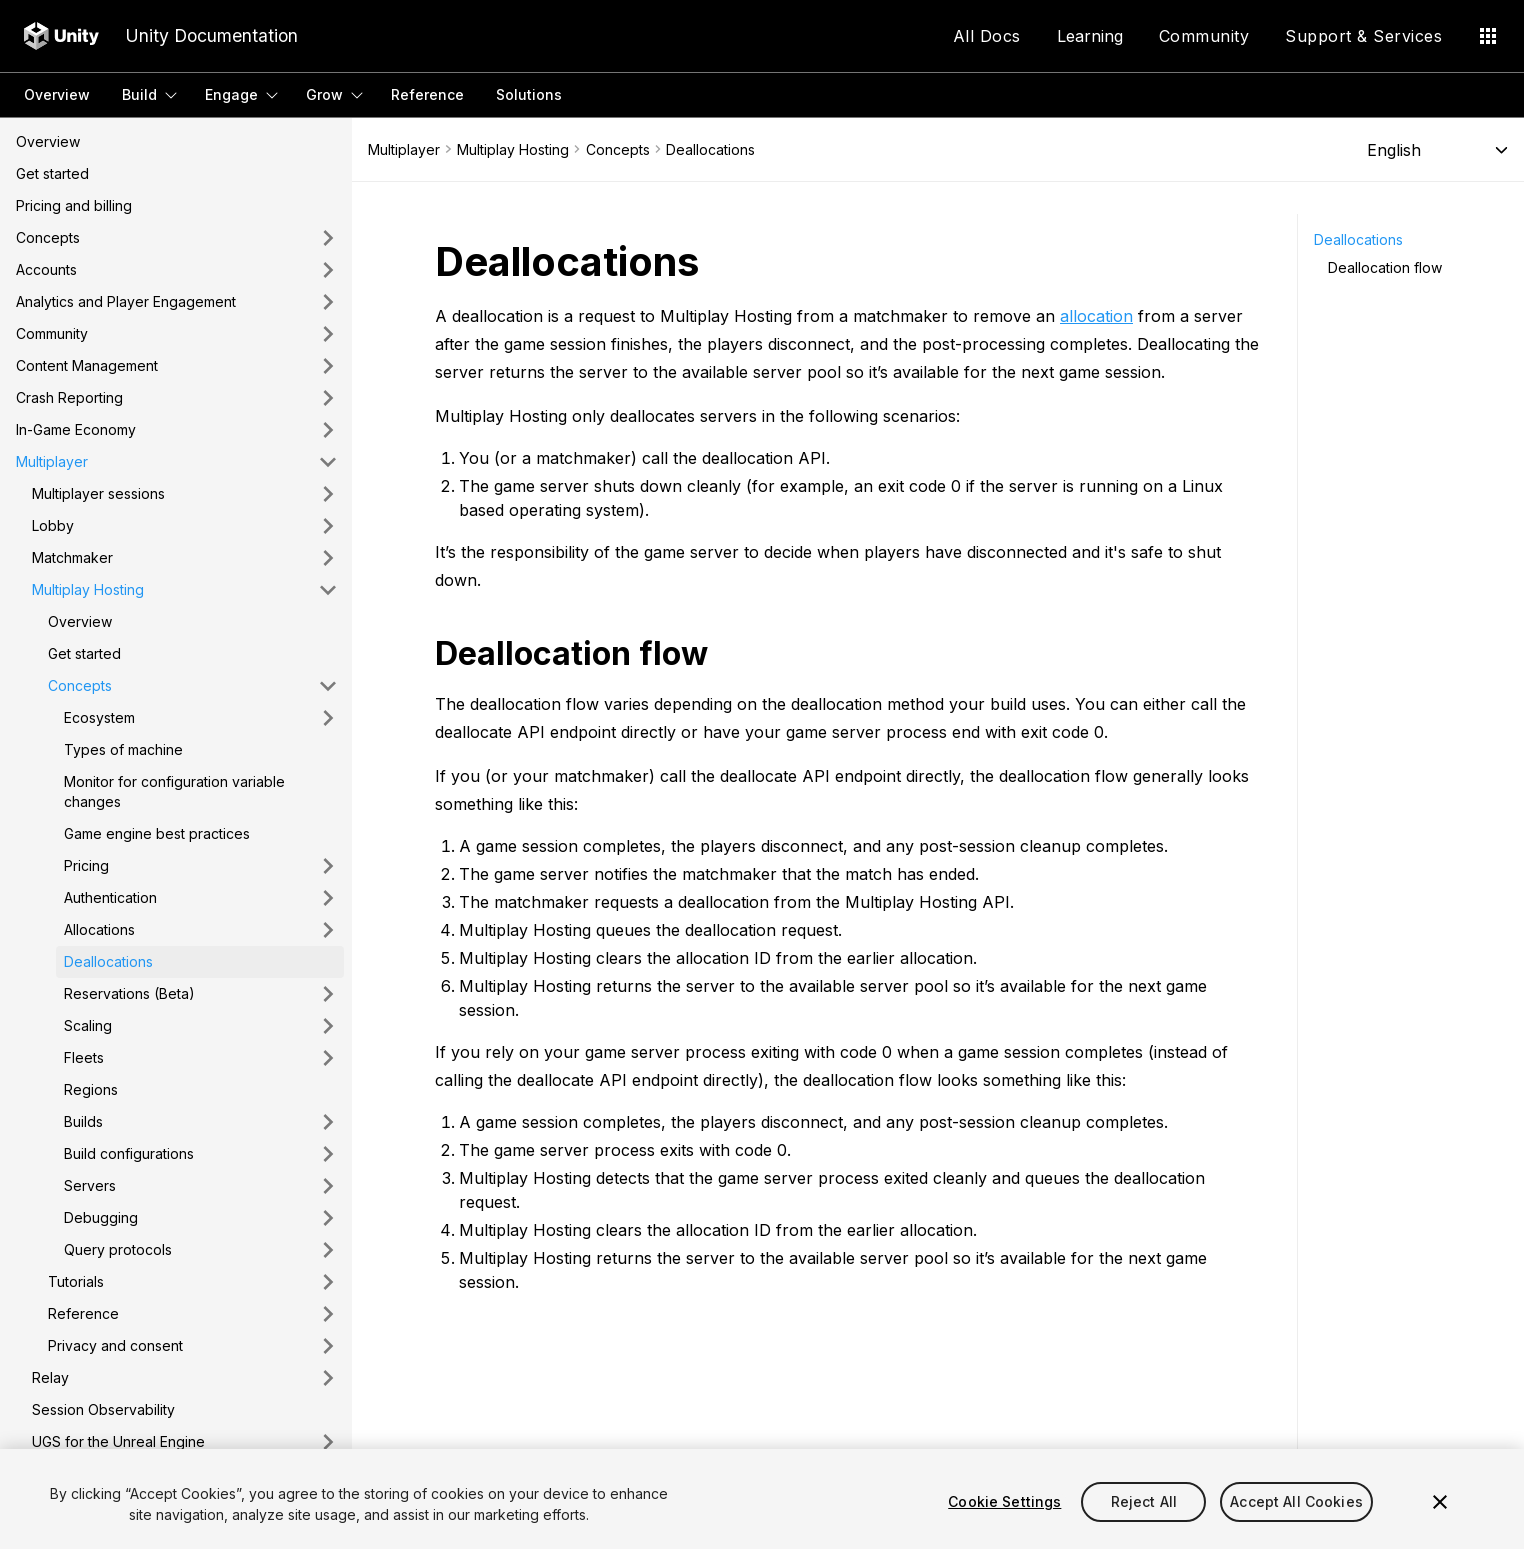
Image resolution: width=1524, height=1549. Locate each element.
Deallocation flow (1385, 267)
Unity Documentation (211, 35)
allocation (1096, 316)
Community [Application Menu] (1204, 36)
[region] (762, 1499)
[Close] (1440, 1502)
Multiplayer (404, 149)
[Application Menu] (1488, 36)
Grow (324, 94)
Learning (1090, 36)
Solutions (529, 94)
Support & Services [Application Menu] (1363, 36)
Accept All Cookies (1296, 1501)
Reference (427, 94)
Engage (231, 94)
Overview (57, 94)
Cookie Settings (1004, 1501)
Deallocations (1358, 239)
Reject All (1144, 1501)
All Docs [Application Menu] (987, 36)
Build (139, 94)
